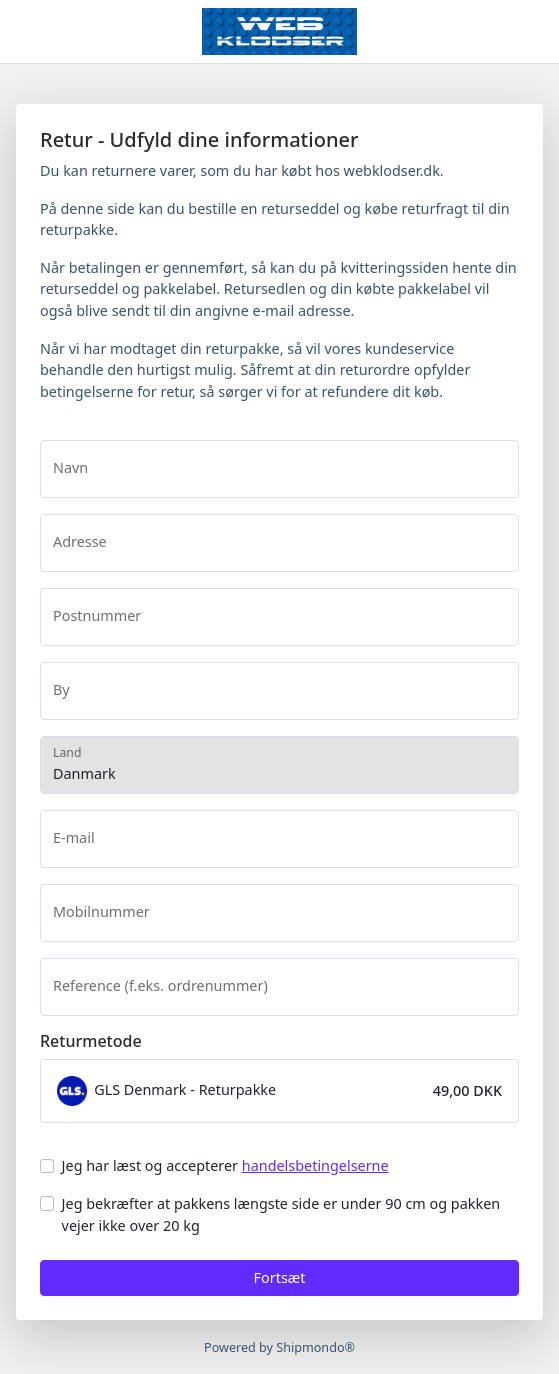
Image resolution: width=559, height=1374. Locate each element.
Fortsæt (280, 1277)
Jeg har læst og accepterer (225, 1165)
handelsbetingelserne (315, 1165)
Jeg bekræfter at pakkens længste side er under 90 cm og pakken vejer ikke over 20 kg (281, 1214)
